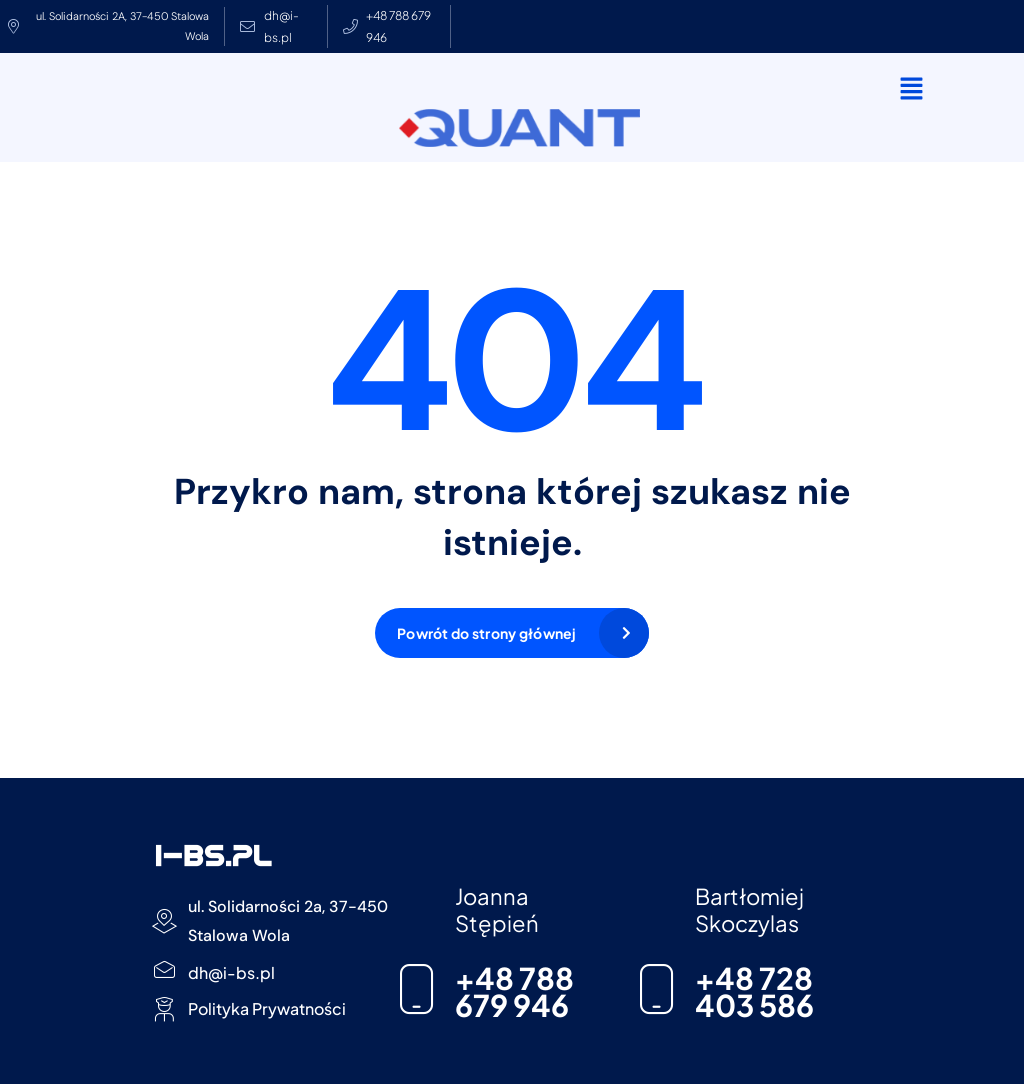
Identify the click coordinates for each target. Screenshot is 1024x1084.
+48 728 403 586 (754, 991)
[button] (911, 88)
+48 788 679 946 (514, 991)
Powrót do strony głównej (487, 633)
